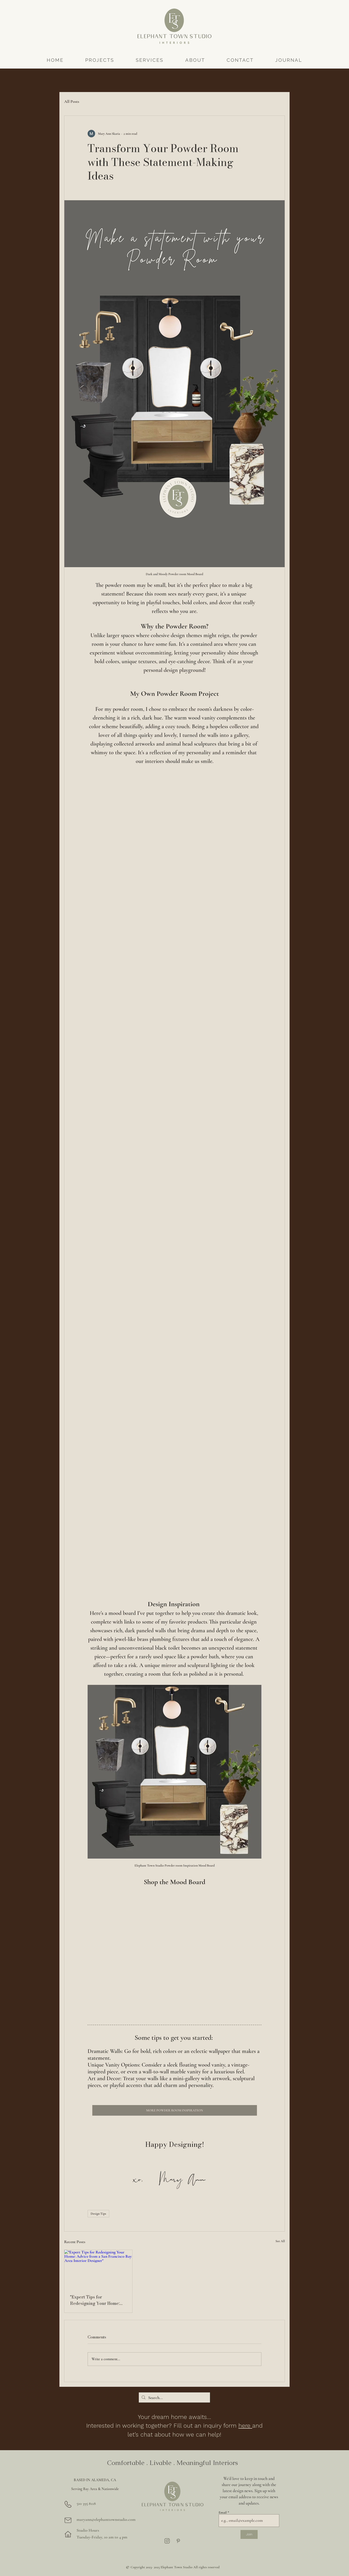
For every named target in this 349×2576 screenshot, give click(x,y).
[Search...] (174, 2397)
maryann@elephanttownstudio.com (106, 2519)
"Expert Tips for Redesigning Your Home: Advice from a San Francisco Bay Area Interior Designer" (98, 2300)
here (245, 2425)
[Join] (249, 2534)
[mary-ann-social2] (178, 2541)
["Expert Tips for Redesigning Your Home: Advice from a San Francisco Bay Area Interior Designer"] (98, 2269)
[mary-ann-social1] (167, 2541)
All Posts (71, 101)
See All (280, 2241)
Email (223, 2512)
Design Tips (98, 2214)
